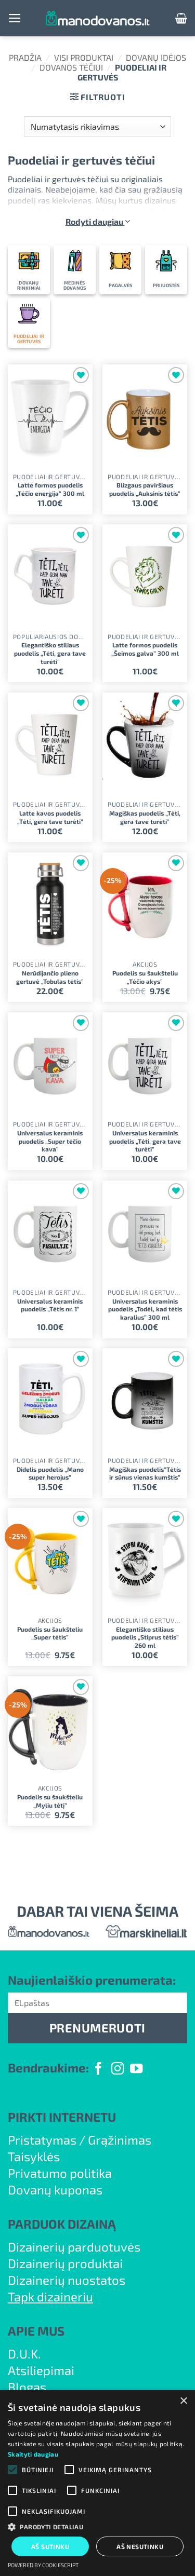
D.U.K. (24, 2353)
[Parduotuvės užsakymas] (97, 126)
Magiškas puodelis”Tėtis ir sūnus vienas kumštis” (145, 1473)
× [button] (183, 2401)
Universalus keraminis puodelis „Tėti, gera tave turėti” (145, 1141)
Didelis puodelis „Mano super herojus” (50, 1473)
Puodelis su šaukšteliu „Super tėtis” (50, 1633)
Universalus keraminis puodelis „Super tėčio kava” (50, 1141)
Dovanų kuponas (55, 2189)
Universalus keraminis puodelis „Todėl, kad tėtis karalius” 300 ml (145, 1309)
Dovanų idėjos (156, 57)
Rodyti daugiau (98, 221)
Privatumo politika (60, 2172)
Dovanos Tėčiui (71, 67)
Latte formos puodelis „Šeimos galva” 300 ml (145, 649)
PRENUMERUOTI (97, 2028)
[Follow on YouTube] (136, 2070)
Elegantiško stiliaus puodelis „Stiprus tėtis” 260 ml (145, 1637)
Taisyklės (34, 2156)
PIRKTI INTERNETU (62, 2116)
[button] (15, 18)
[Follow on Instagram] (117, 2070)
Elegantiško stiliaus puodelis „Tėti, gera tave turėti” (50, 653)
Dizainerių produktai (65, 2263)
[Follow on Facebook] (98, 2070)
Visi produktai (83, 57)
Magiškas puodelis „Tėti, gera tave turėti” (144, 817)
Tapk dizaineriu (50, 2296)
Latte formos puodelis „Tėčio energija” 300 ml (50, 489)
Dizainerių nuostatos (66, 2279)
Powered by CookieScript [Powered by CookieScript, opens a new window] (43, 2564)
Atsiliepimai (41, 2370)
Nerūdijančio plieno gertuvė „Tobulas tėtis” (50, 977)
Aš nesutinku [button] (139, 2546)
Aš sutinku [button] (50, 2546)
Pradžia (25, 57)
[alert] (97, 2483)
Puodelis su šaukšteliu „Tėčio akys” (145, 977)
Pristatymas (42, 2139)
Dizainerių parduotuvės (74, 2246)
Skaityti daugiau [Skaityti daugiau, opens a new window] (33, 2454)
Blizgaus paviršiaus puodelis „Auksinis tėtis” (144, 489)
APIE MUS (36, 2330)
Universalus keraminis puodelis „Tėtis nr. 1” (50, 1305)
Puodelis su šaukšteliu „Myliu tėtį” (50, 1801)
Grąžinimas (119, 2139)
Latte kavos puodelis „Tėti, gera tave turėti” (50, 817)
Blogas (27, 2386)
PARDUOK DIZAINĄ (62, 2223)
